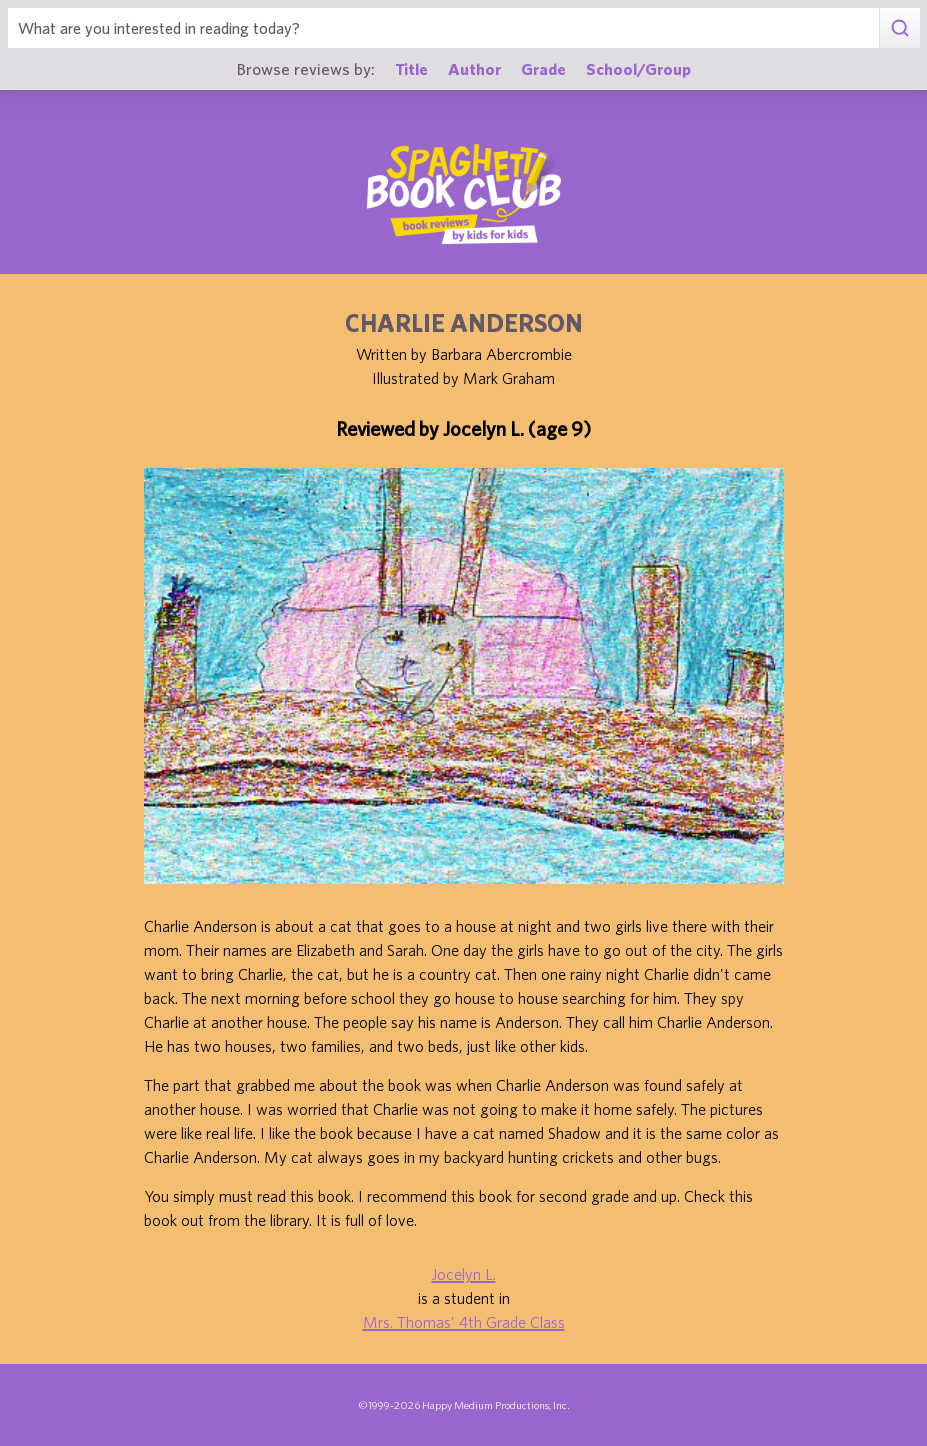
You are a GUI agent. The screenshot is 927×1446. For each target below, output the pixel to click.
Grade (543, 68)
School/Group (638, 68)
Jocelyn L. (464, 1274)
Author (474, 68)
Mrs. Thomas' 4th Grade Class (464, 1322)
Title (411, 68)
